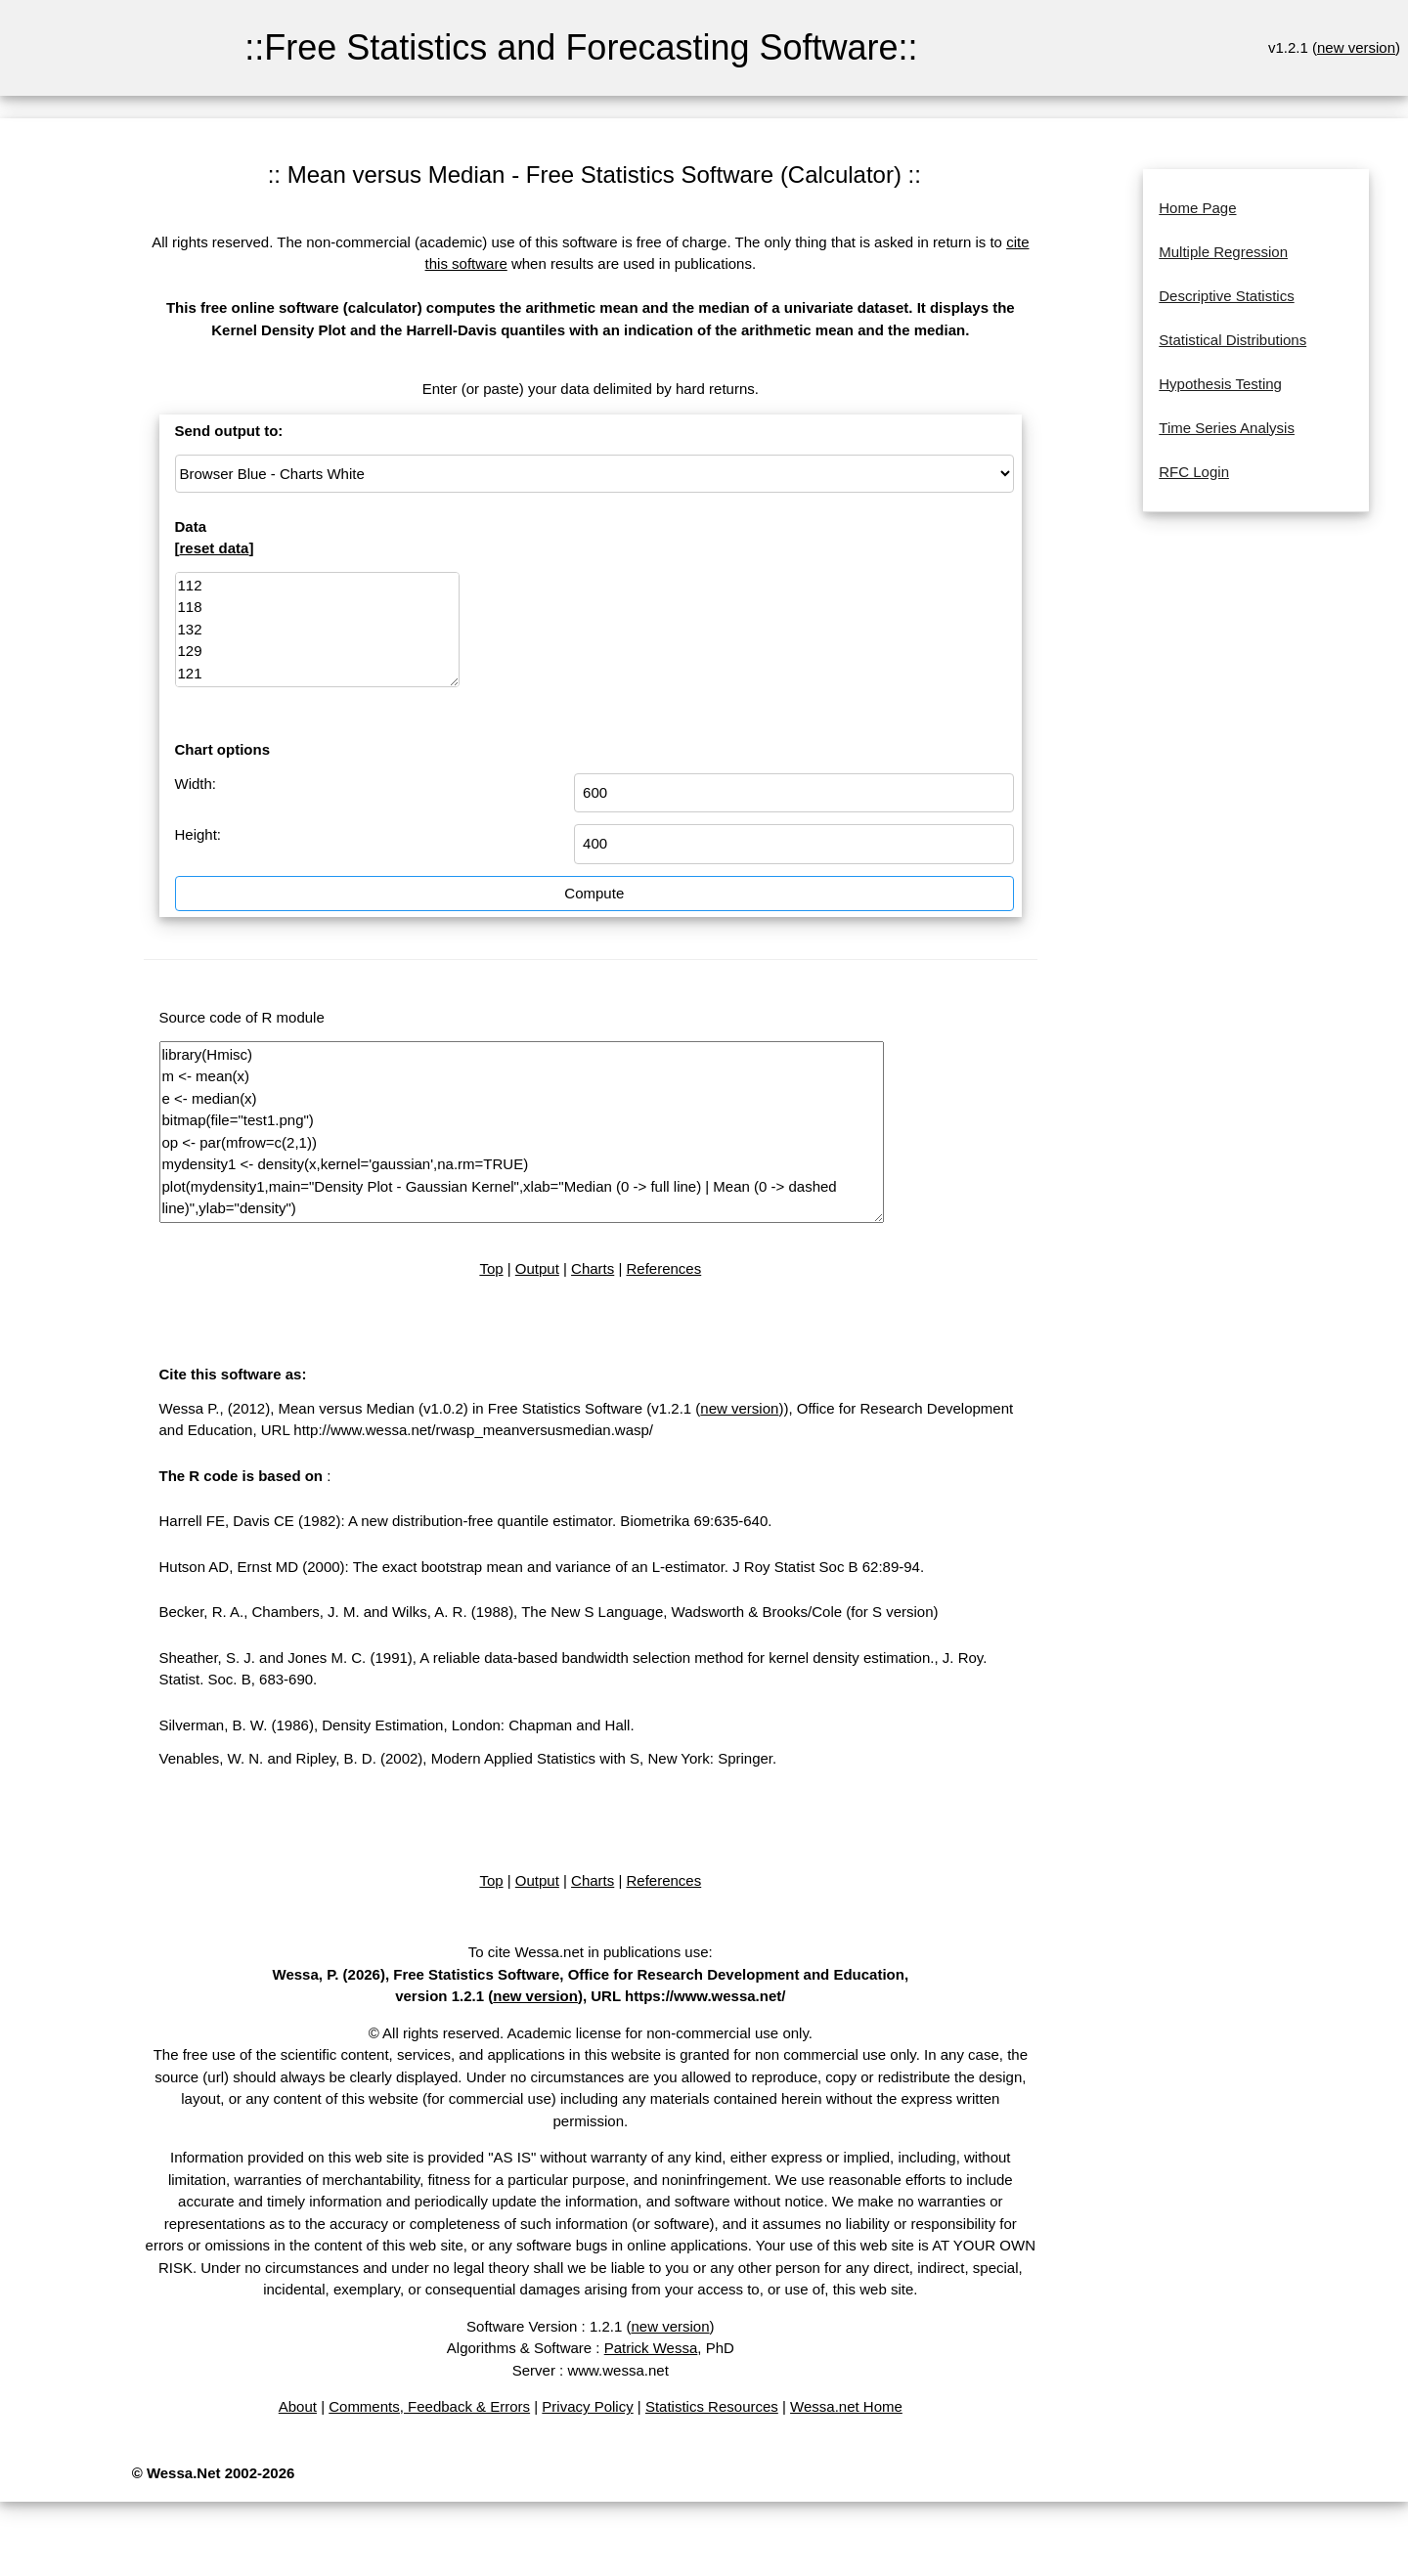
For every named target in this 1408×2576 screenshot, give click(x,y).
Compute (594, 893)
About (298, 2406)
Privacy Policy (587, 2406)
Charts (592, 1268)
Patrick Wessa (651, 2347)
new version (1356, 47)
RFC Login (1194, 471)
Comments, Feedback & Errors (429, 2406)
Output (537, 1268)
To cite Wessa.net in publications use (588, 1951)
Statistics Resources (711, 2406)
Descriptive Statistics (1226, 295)
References (664, 1268)
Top (491, 1268)
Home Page (1197, 207)
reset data (214, 548)
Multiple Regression (1223, 251)
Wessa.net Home (846, 2406)
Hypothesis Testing (1220, 383)
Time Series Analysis (1227, 427)
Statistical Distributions (1232, 339)
